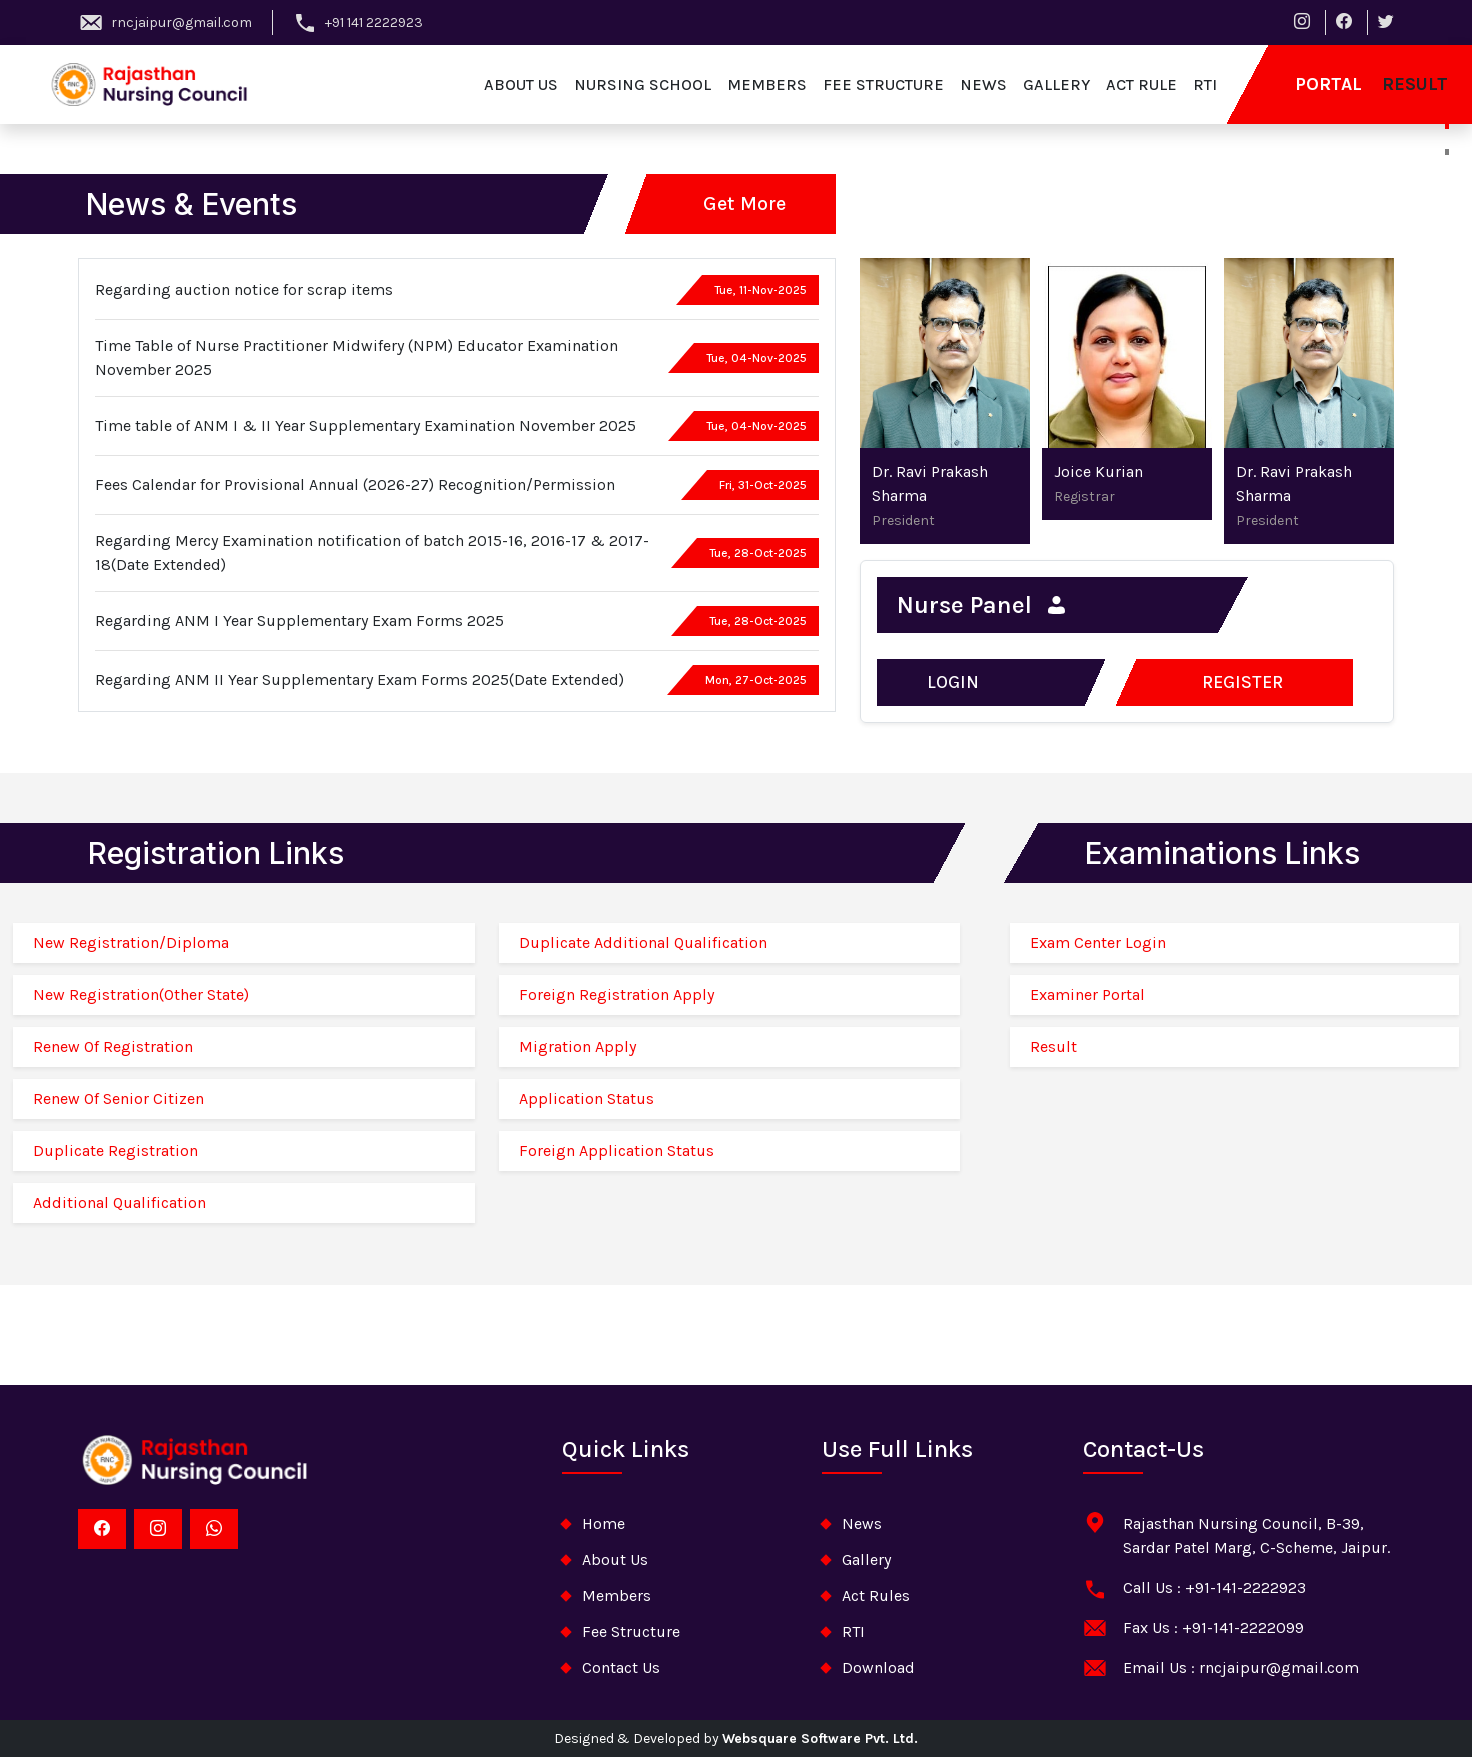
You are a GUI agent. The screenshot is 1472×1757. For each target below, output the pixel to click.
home (603, 1523)
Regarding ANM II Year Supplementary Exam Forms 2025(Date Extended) (359, 679)
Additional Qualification (119, 1202)
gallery (1056, 84)
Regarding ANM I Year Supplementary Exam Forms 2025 (299, 620)
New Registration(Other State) (141, 994)
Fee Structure (631, 1631)
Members (616, 1595)
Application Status (586, 1098)
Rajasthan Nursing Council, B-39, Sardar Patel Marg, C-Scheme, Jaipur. (1256, 1535)
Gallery (866, 1559)
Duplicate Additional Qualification (643, 942)
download (878, 1667)
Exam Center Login (1098, 942)
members (767, 84)
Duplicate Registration (115, 1150)
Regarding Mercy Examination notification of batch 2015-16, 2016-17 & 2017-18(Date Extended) (372, 552)
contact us (621, 1667)
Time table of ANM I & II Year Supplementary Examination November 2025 (365, 425)
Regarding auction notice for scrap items (244, 289)
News (862, 1523)
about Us (615, 1559)
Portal (1328, 84)
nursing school (642, 84)
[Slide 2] (1447, 152)
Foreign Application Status (616, 1150)
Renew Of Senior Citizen (118, 1098)
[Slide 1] (1447, 111)
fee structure (883, 84)
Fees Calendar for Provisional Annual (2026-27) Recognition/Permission (355, 484)
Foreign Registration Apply (616, 994)
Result (1053, 1046)
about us (521, 84)
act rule (1141, 84)
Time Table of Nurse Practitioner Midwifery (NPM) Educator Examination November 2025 (356, 357)
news (983, 84)
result (1415, 84)
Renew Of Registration (113, 1046)
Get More (744, 203)
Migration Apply (577, 1046)
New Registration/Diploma (131, 942)
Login (953, 682)
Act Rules (876, 1595)
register (1242, 682)
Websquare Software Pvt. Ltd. (820, 1738)
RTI (1205, 84)
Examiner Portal (1087, 994)
